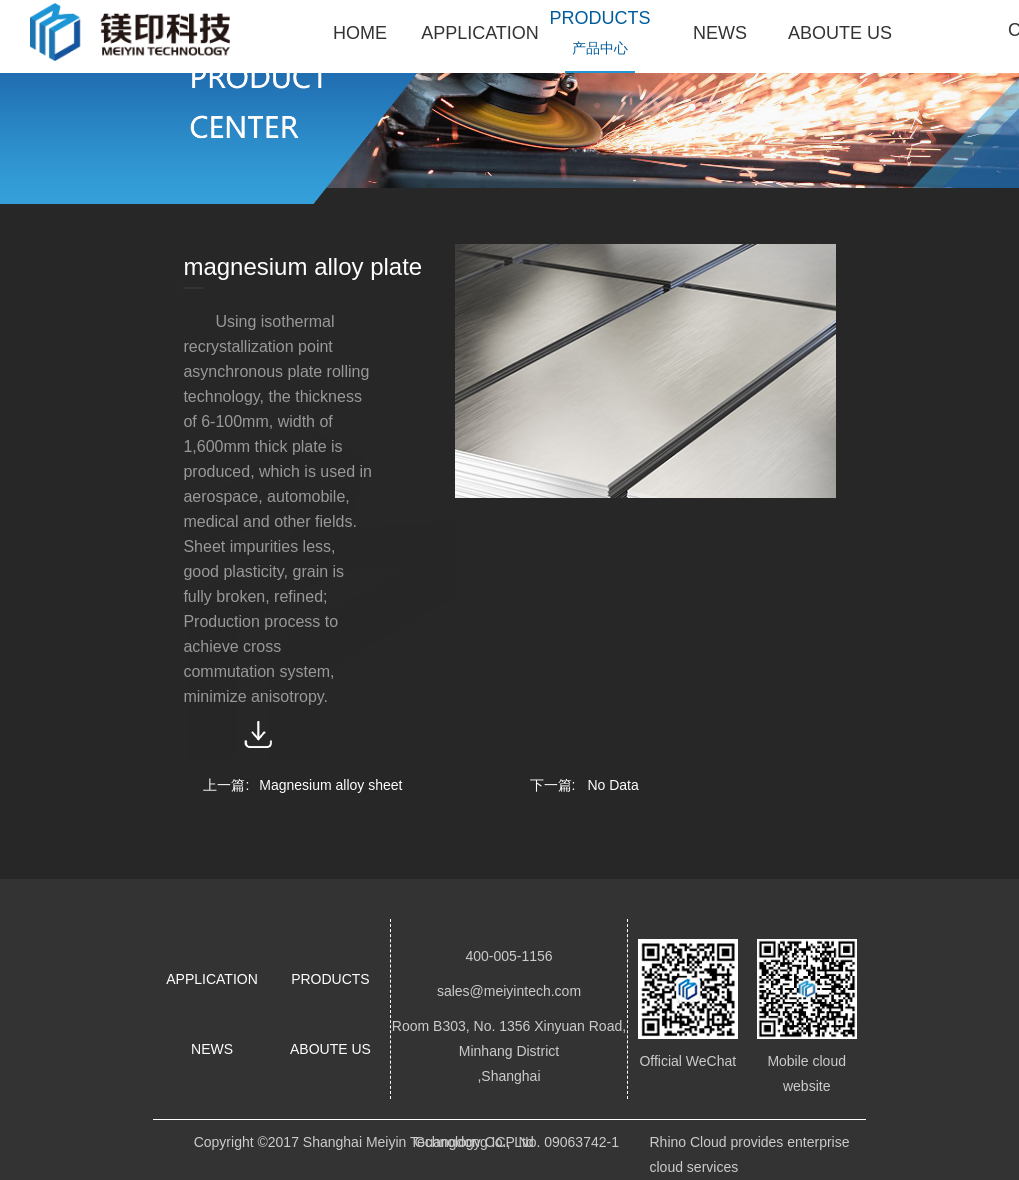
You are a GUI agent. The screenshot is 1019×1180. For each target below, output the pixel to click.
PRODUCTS (330, 979)
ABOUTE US (330, 1049)
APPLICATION (212, 979)
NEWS (212, 1049)
